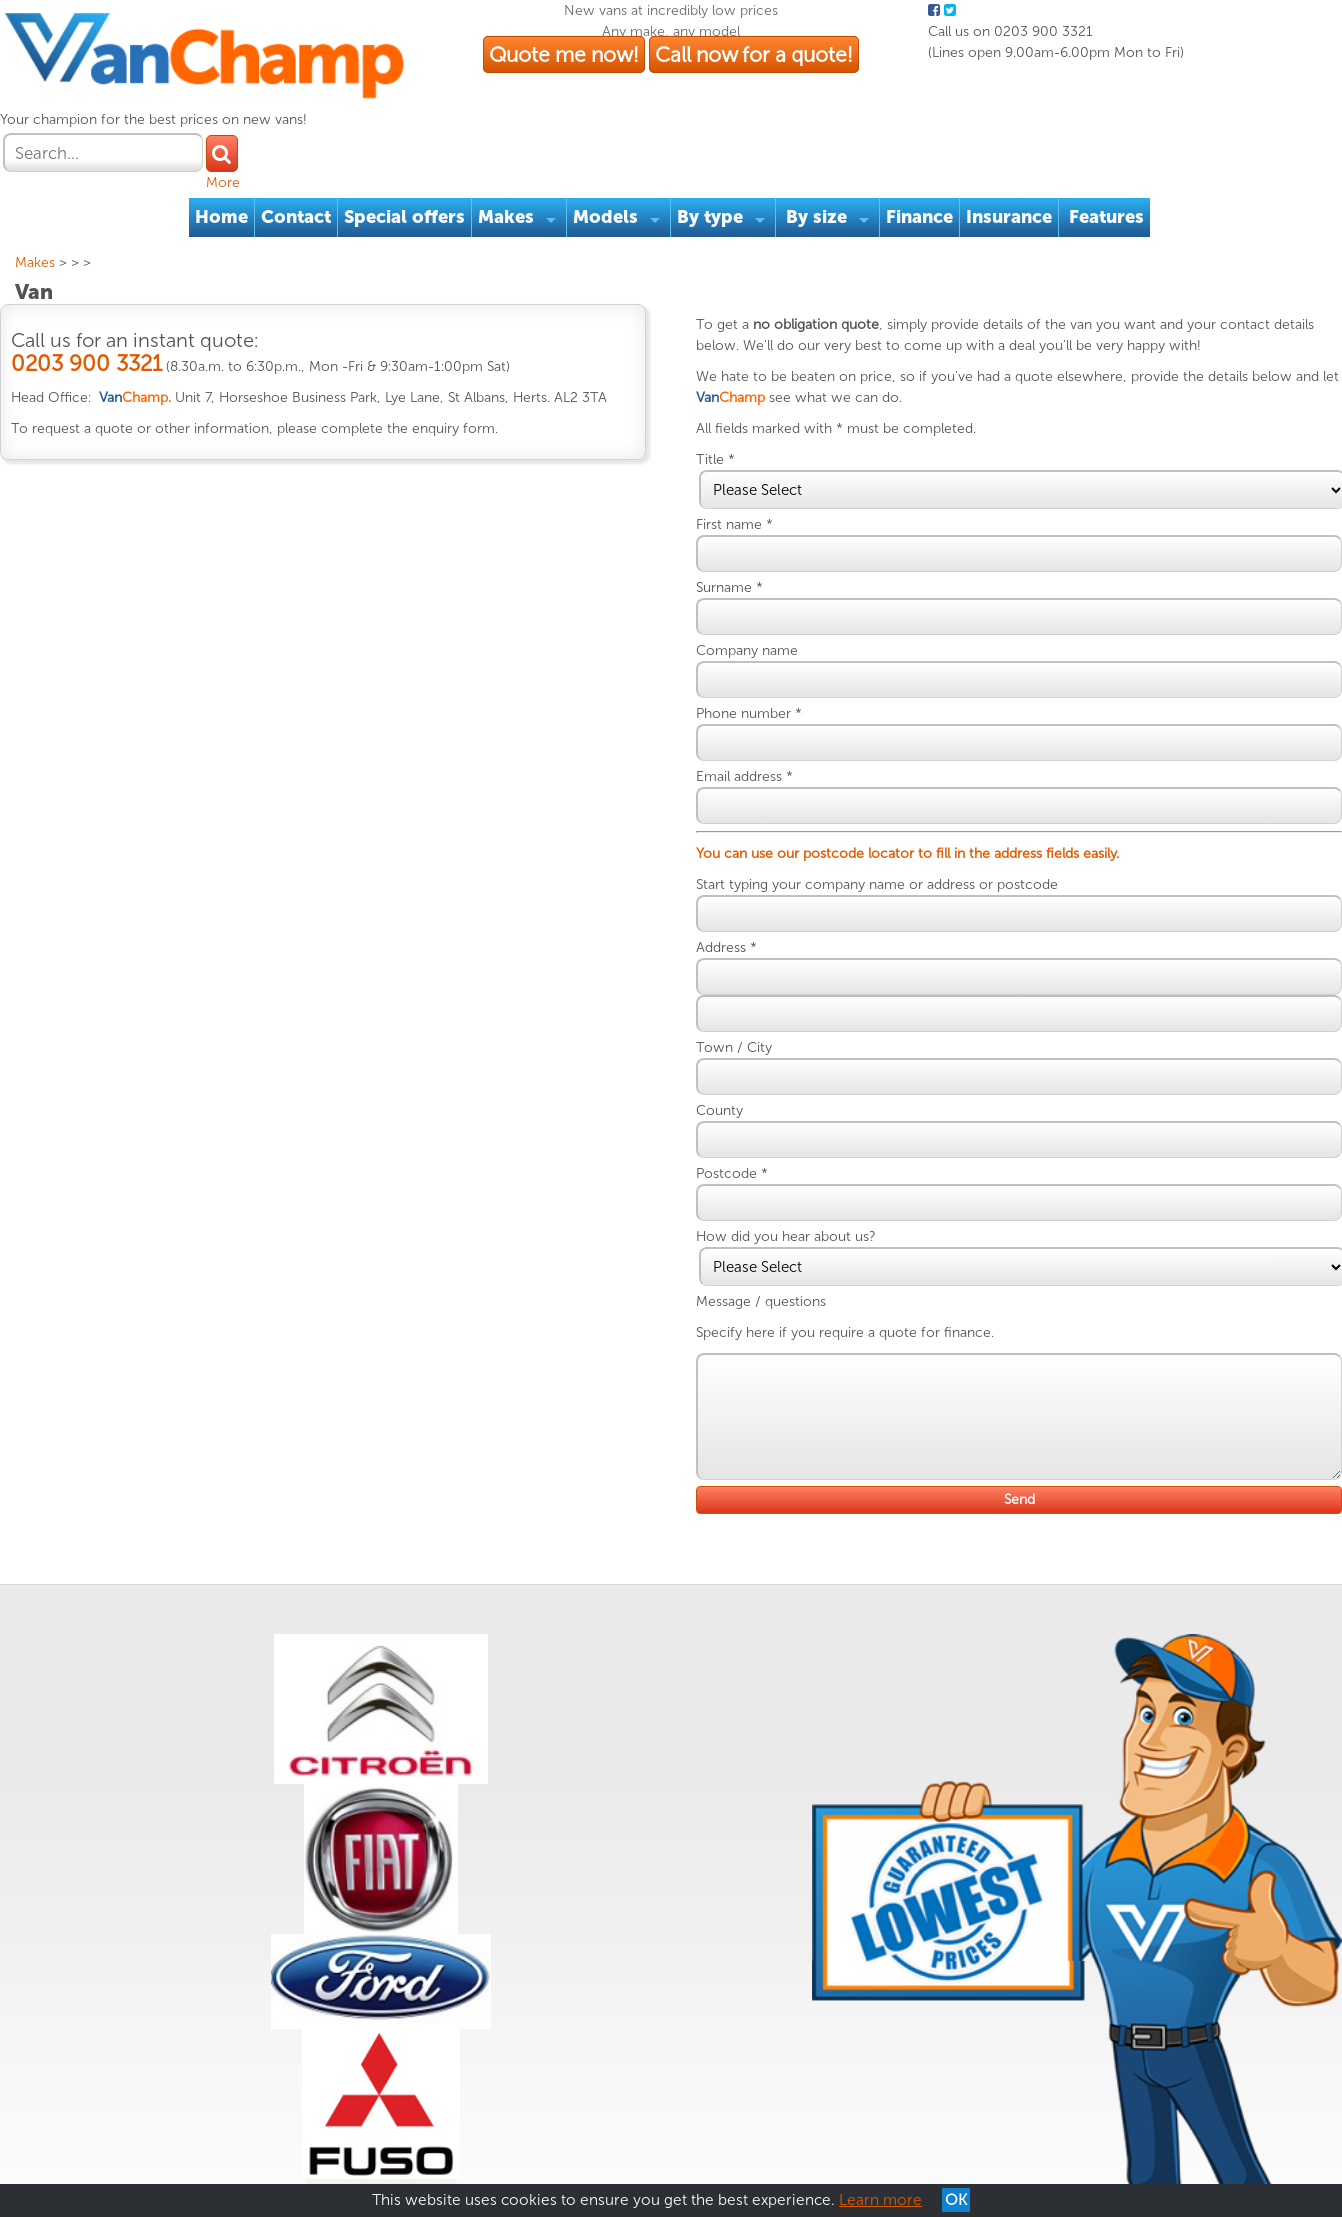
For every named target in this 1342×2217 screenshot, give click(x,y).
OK (956, 2200)
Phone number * (765, 671)
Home (224, 154)
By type (713, 154)
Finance (922, 154)
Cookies (247, 2116)
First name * (750, 482)
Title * (731, 417)
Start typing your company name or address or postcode (893, 842)
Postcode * (748, 1131)
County (735, 1068)
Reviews (310, 2116)
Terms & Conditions (91, 2116)
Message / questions (777, 1259)
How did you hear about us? (801, 1194)
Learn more (880, 2200)
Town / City (750, 1005)
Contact (299, 154)
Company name (763, 608)
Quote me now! (678, 78)
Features (1109, 154)
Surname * (745, 545)
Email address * (760, 734)
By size (819, 154)
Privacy (187, 2116)
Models (608, 154)
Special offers (407, 154)
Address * (742, 905)
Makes (509, 154)
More (1290, 105)
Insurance (1012, 154)
